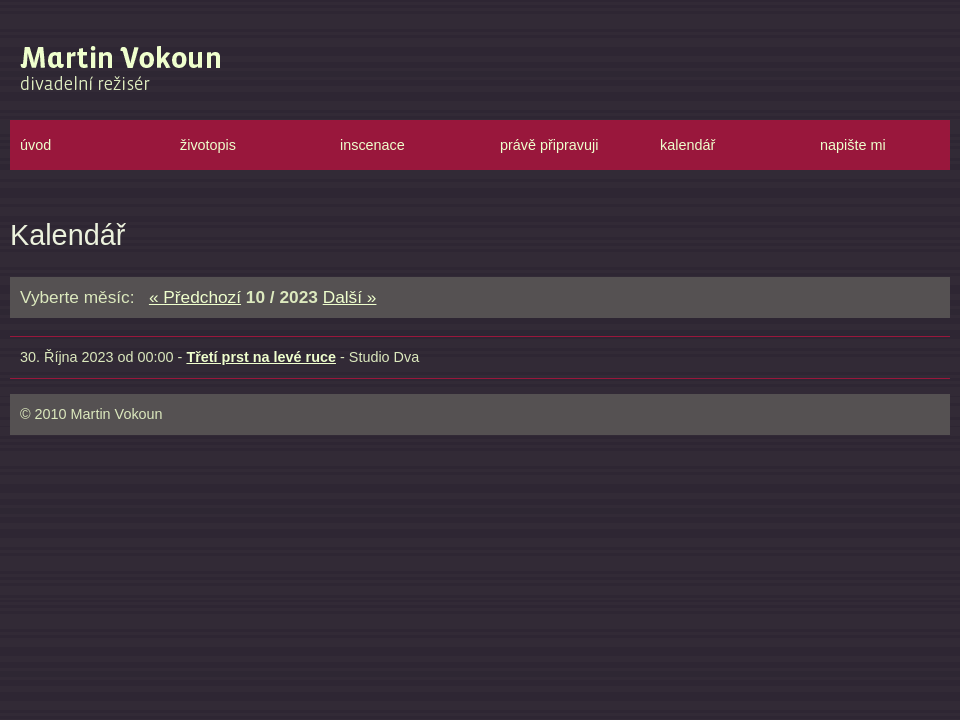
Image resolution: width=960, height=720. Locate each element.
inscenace (372, 145)
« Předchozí (195, 297)
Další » (350, 297)
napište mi (853, 145)
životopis (208, 145)
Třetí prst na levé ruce (261, 357)
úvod (35, 145)
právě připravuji (549, 145)
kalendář (687, 145)
